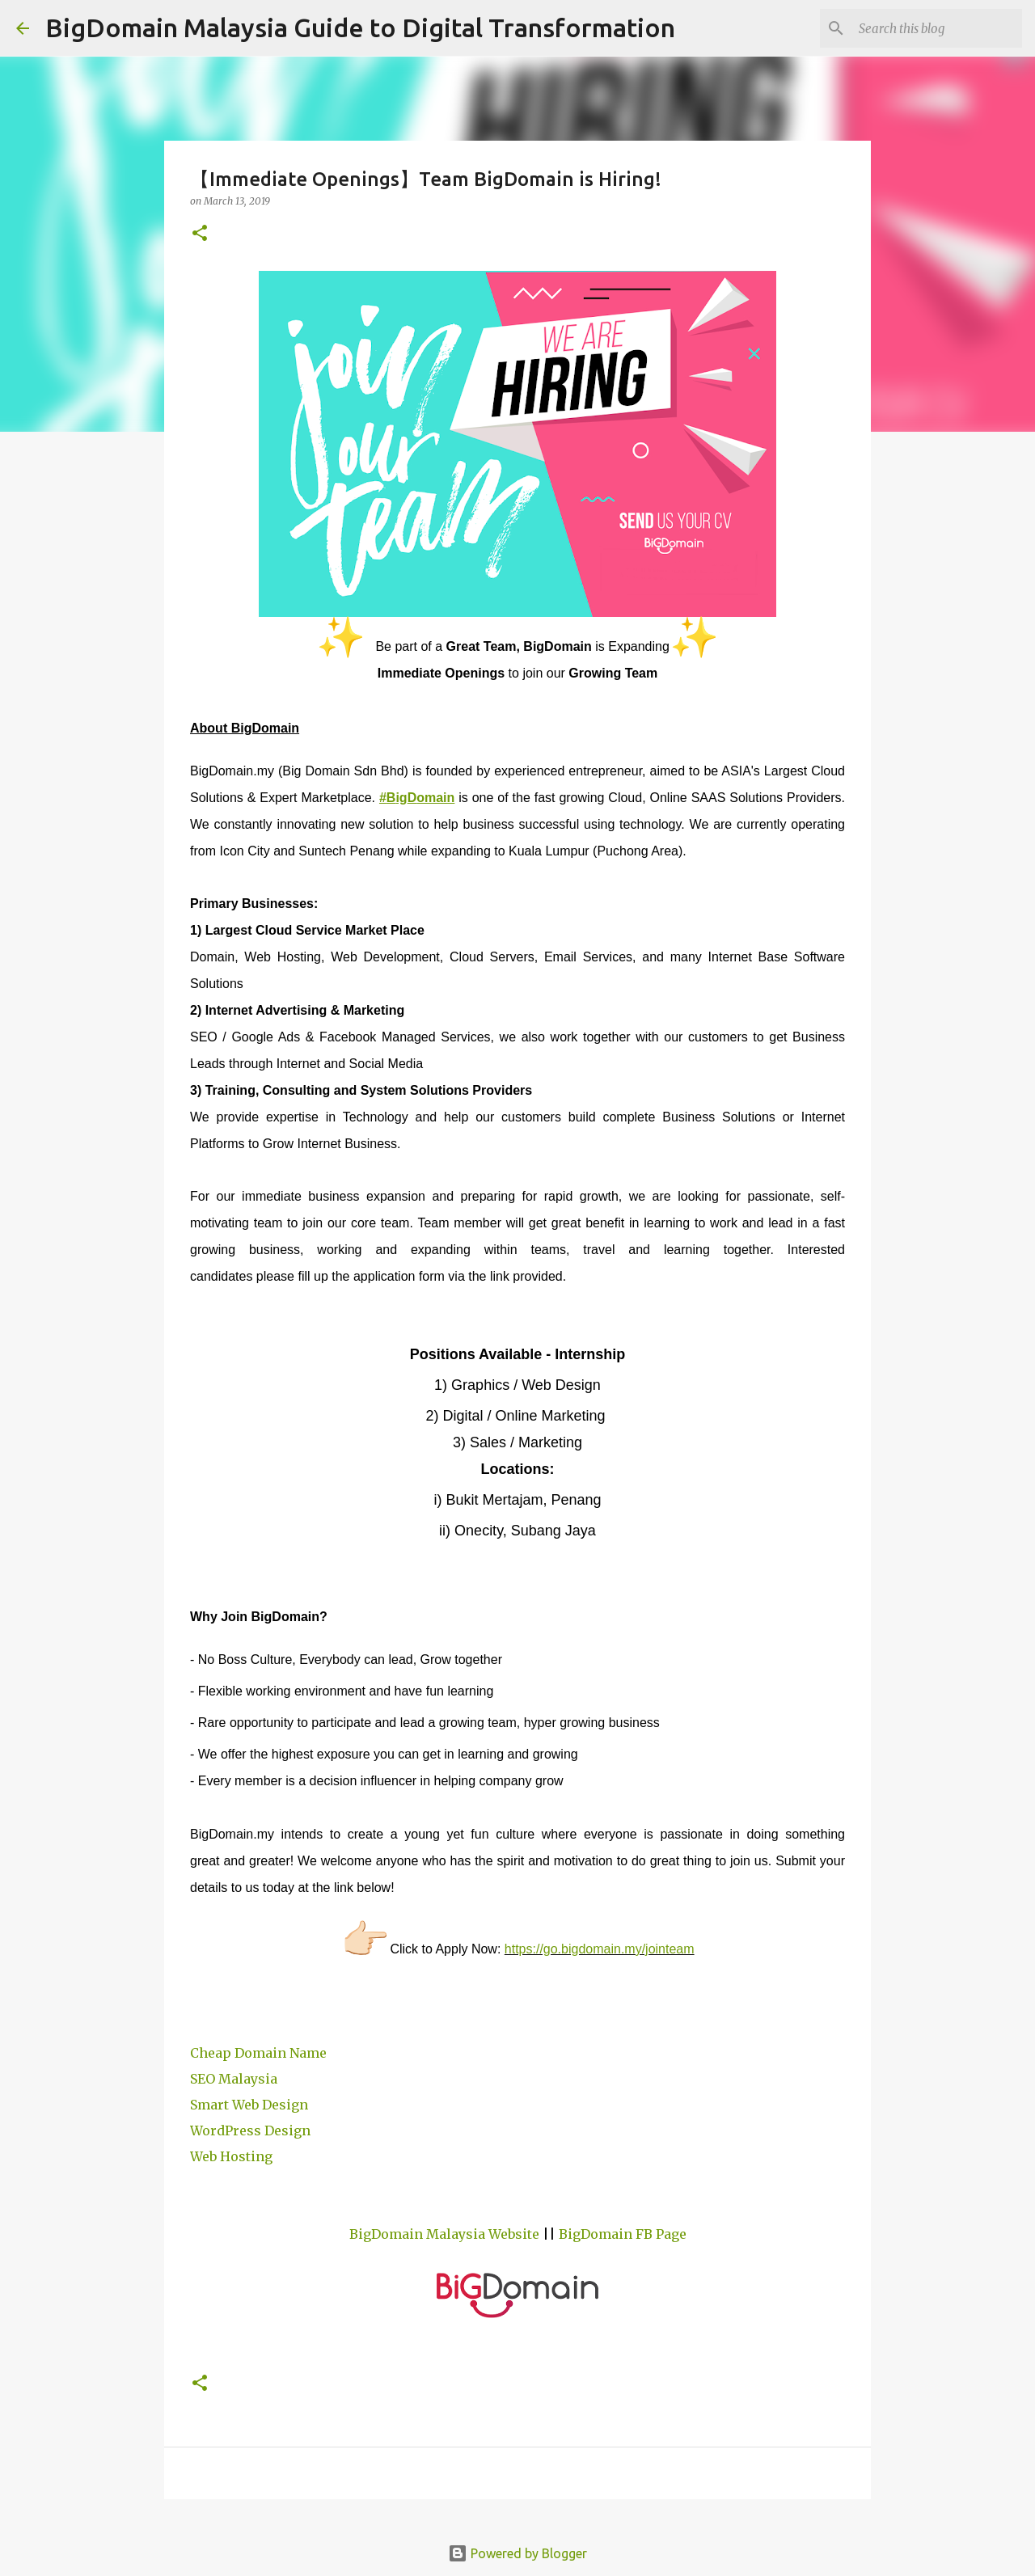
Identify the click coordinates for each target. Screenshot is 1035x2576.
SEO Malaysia (233, 2079)
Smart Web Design (249, 2105)
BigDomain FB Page (622, 2234)
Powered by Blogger (517, 2553)
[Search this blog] (937, 28)
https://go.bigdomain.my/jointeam (600, 1949)
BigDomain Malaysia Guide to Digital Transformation (360, 27)
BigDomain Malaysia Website (444, 2234)
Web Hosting (231, 2156)
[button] (199, 234)
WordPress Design (250, 2130)
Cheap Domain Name (258, 2053)
